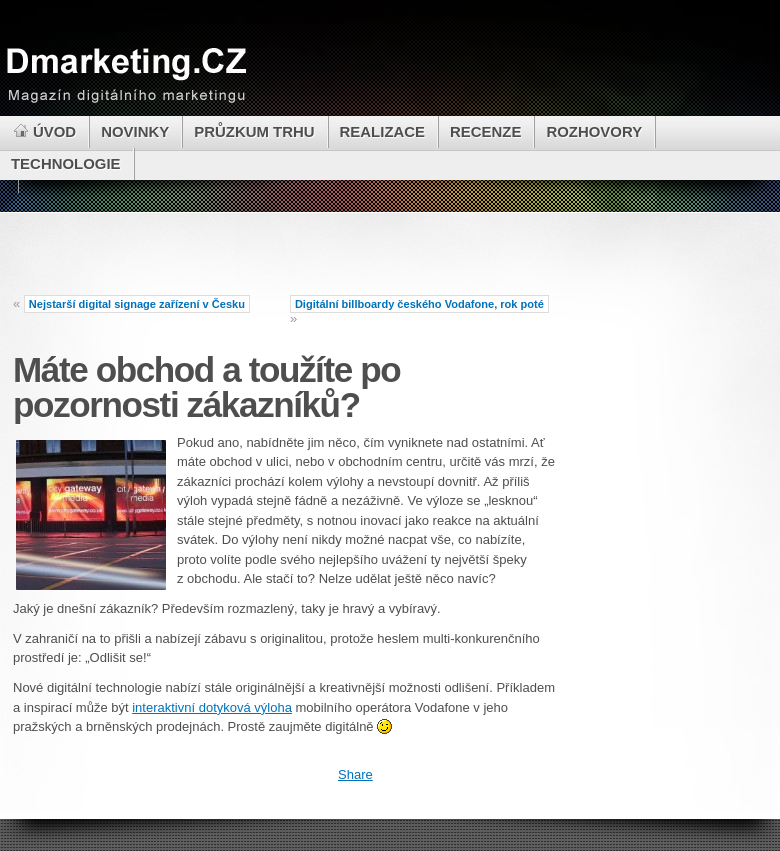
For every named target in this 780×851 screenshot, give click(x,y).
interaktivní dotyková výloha (212, 707)
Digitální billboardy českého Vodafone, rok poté (419, 304)
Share (355, 774)
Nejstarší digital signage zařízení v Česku (137, 304)
